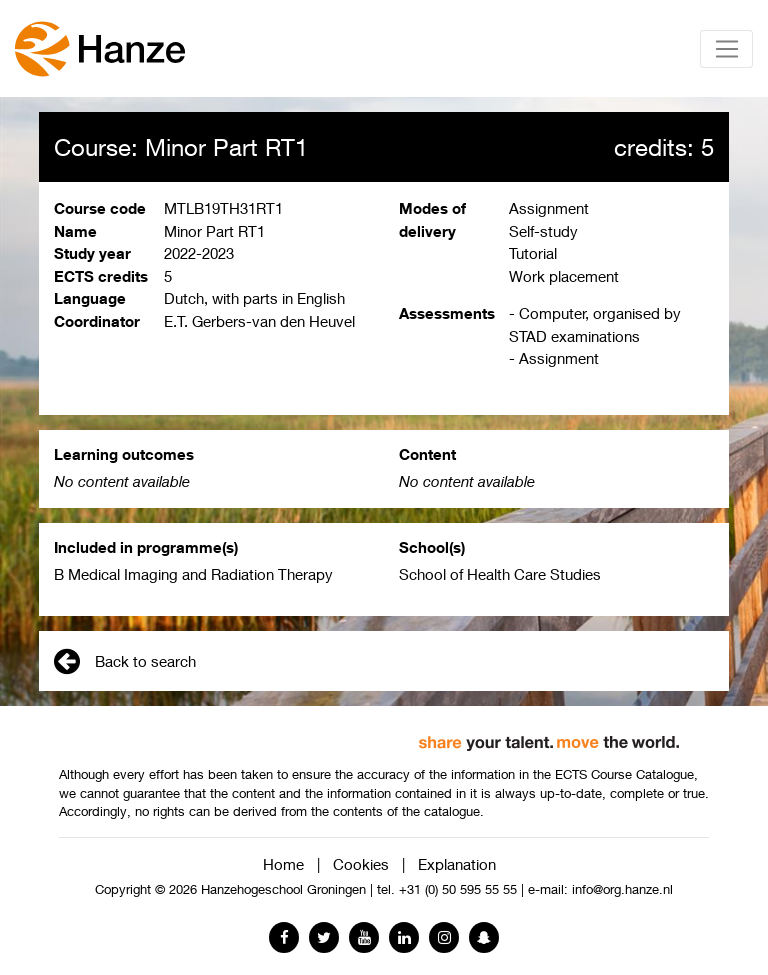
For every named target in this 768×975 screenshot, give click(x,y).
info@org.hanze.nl (622, 889)
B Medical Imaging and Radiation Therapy (193, 574)
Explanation (457, 864)
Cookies (361, 864)
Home (283, 864)
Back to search (125, 661)
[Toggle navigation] (726, 49)
